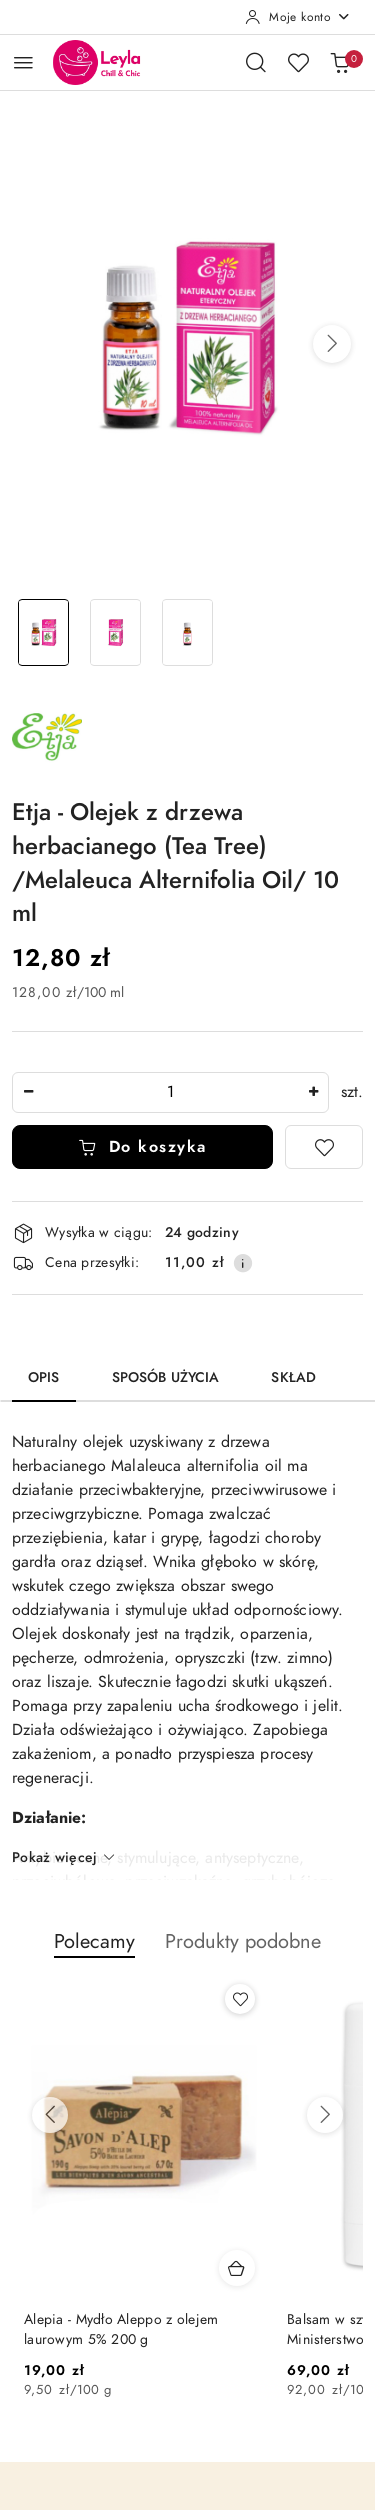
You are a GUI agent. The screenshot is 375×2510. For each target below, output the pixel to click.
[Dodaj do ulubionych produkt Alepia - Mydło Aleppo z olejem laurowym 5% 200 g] (240, 1999)
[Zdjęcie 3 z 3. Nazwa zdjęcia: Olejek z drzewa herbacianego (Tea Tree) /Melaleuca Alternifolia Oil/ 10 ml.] (188, 632)
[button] (332, 344)
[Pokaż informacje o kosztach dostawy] (243, 1263)
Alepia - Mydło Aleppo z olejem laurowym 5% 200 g (121, 2329)
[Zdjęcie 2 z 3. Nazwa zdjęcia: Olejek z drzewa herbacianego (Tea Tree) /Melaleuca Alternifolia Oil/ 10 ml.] (116, 632)
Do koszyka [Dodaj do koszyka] (142, 1147)
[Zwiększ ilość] (313, 1092)
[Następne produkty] (325, 2115)
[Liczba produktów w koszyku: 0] (340, 62)
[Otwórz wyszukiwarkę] (256, 62)
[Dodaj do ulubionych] (324, 1147)
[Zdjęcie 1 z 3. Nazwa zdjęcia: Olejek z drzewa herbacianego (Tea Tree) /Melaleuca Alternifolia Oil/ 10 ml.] (44, 632)
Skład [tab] (293, 1377)
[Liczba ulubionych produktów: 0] (298, 62)
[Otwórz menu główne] (23, 62)
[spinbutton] (170, 1092)
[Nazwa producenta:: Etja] (47, 736)
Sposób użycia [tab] (166, 1377)
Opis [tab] (44, 1377)
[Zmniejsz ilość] (28, 1092)
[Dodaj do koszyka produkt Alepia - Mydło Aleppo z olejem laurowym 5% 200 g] (237, 2268)
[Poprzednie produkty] (50, 2115)
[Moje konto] (298, 17)
